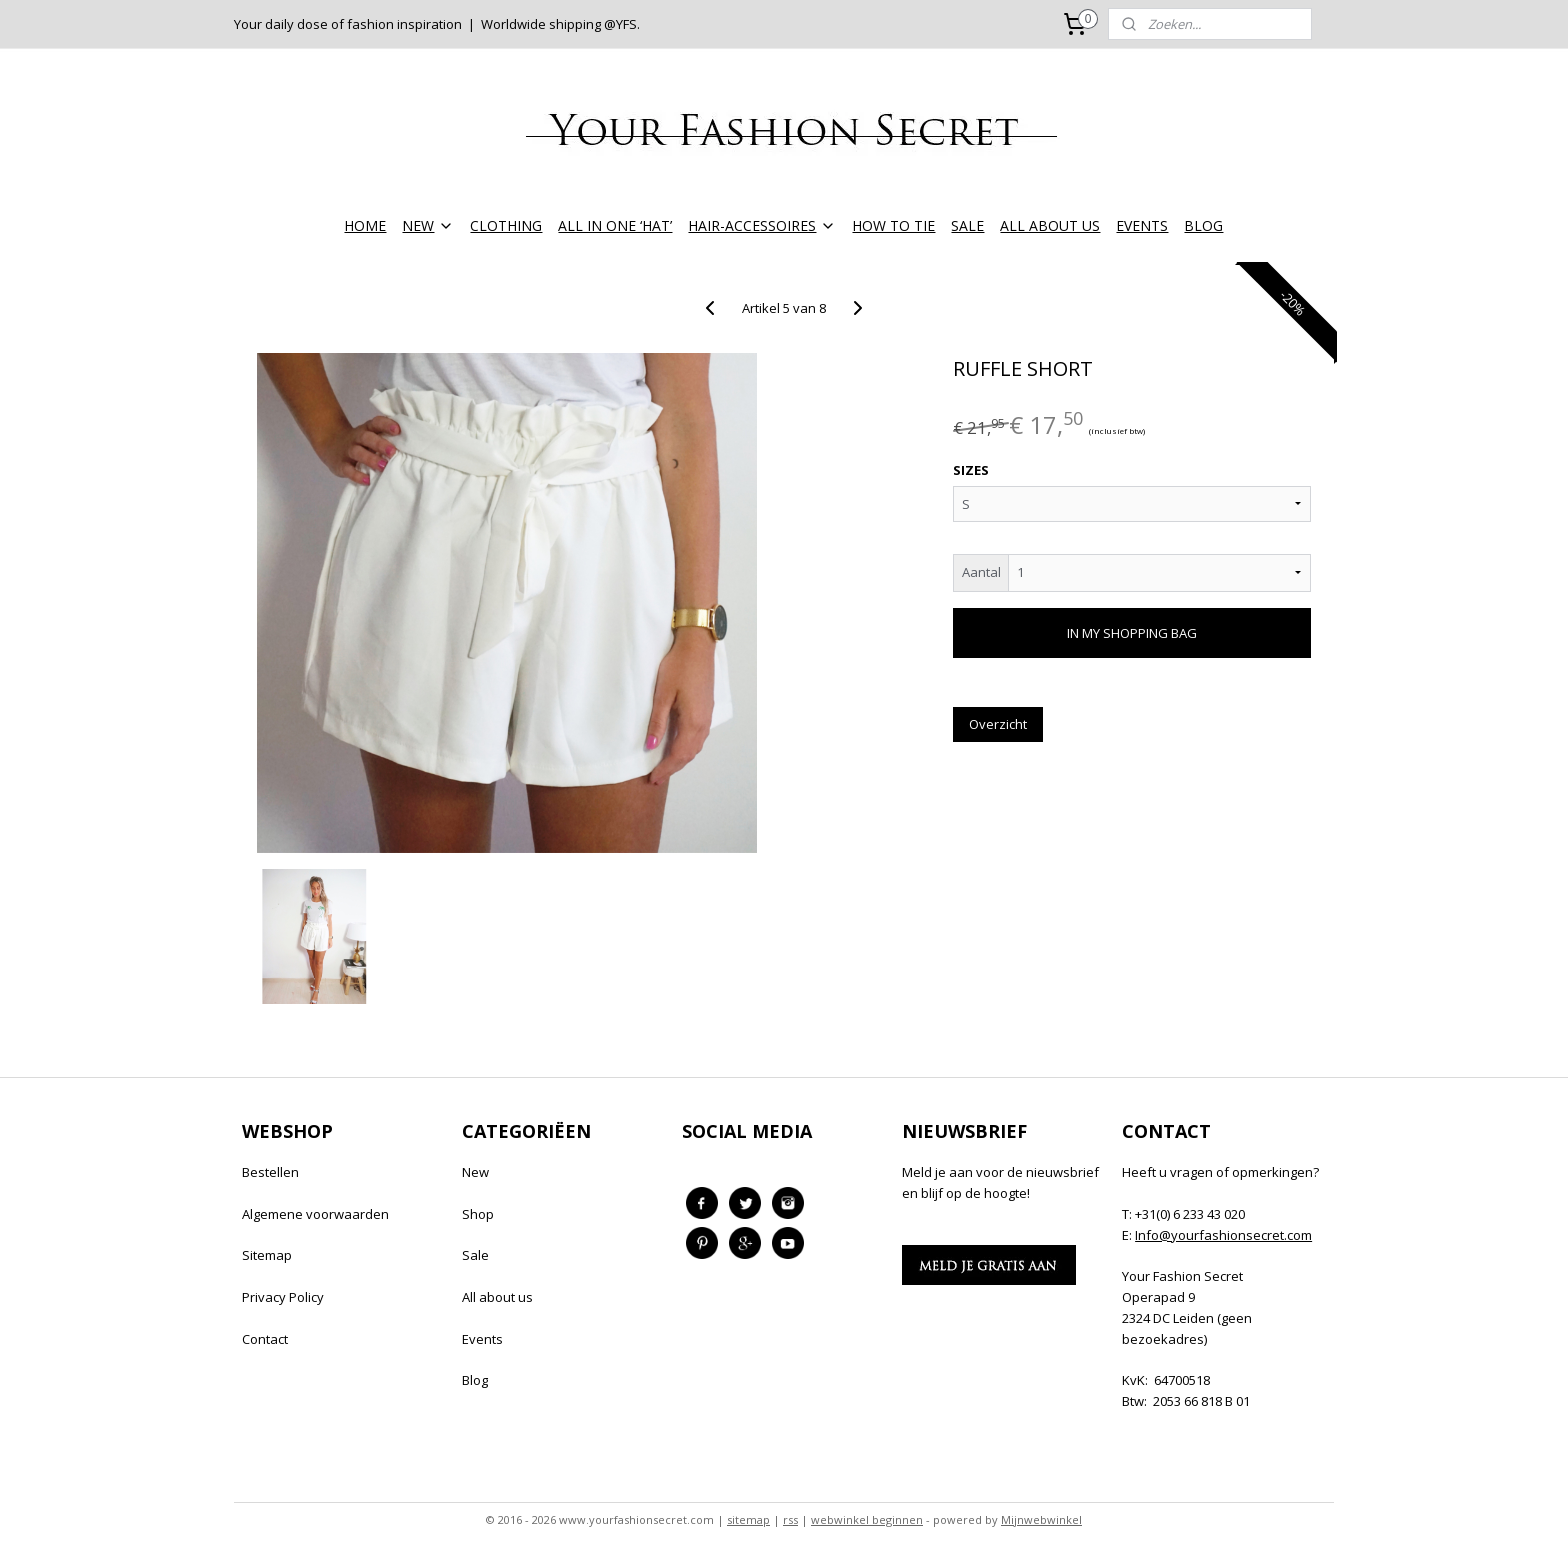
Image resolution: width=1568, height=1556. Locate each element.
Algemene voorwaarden (315, 1214)
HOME (365, 225)
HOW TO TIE (893, 225)
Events (482, 1339)
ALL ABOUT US (1050, 225)
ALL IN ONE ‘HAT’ (615, 225)
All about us (497, 1297)
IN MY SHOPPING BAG (1132, 633)
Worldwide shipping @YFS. (560, 24)
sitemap (748, 1519)
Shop (478, 1214)
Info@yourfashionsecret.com (1223, 1235)
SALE (967, 225)
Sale (475, 1255)
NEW (428, 225)
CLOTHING (506, 225)
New (475, 1172)
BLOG (1203, 225)
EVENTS (1142, 225)
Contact (265, 1339)
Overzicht (998, 724)
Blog (475, 1380)
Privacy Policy (283, 1297)
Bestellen (270, 1172)
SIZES (971, 470)
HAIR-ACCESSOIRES (762, 225)
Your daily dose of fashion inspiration (348, 24)
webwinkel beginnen (867, 1519)
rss (790, 1519)
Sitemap (267, 1255)
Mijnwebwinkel (1041, 1519)
